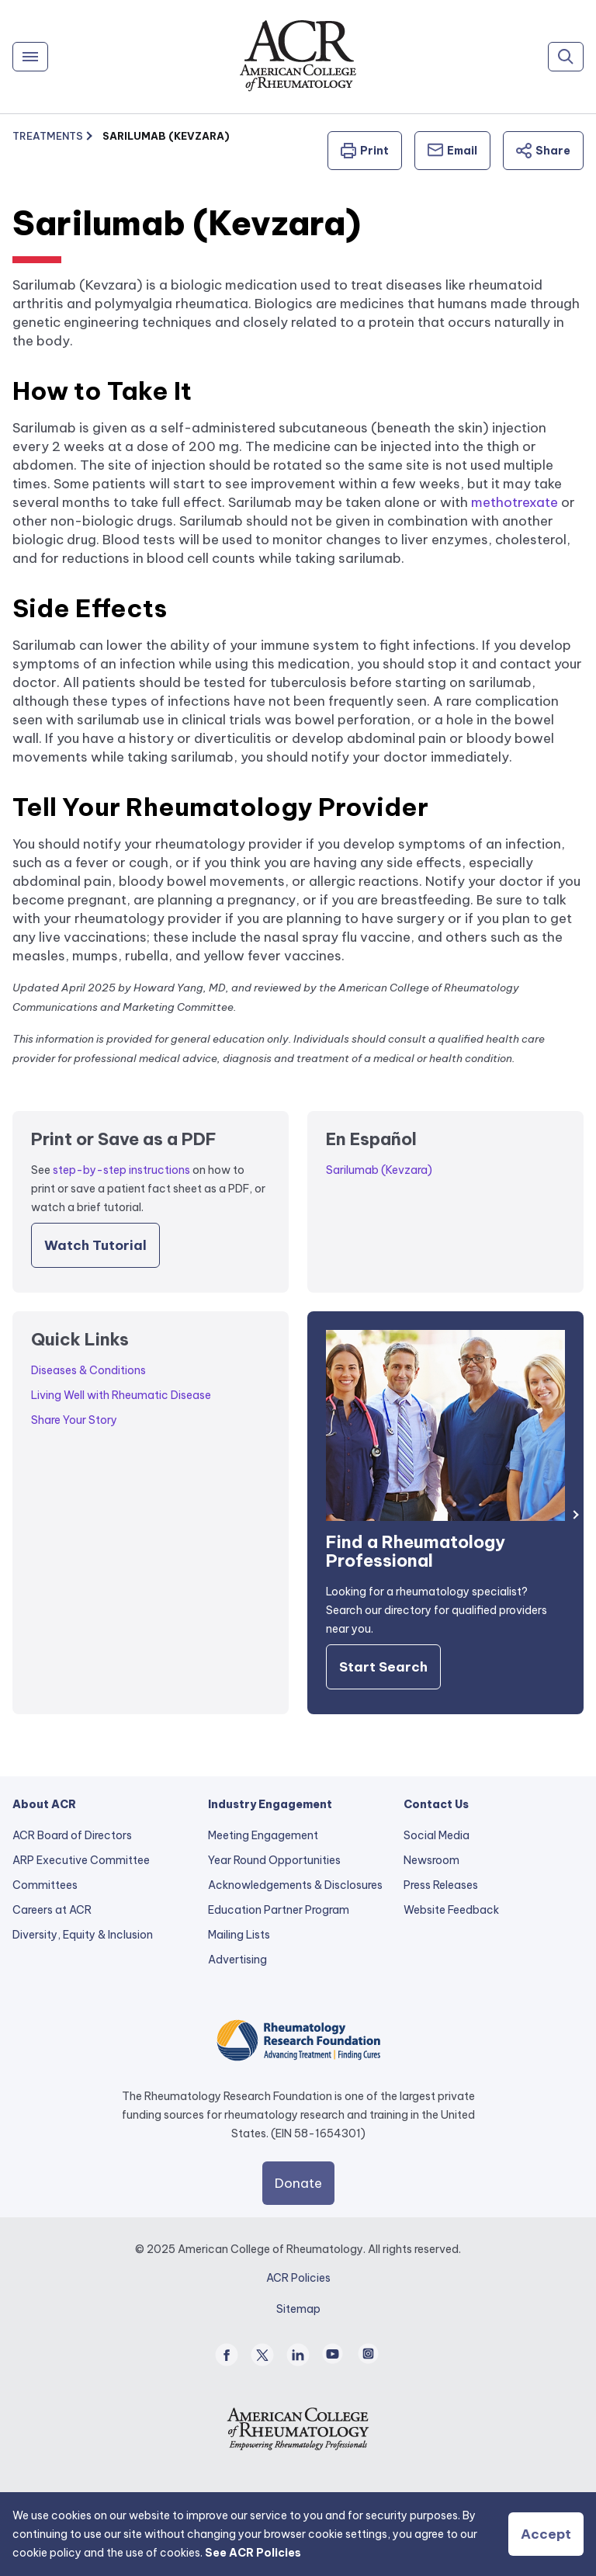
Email (452, 150)
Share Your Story (74, 1420)
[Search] (566, 56)
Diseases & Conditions (88, 1370)
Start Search (383, 1666)
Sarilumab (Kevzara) (379, 1170)
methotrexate (514, 502)
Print (365, 150)
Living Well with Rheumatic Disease (121, 1395)
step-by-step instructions (121, 1170)
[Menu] (30, 56)
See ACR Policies (253, 2553)
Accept (546, 2534)
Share (543, 150)
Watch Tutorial (95, 1245)
